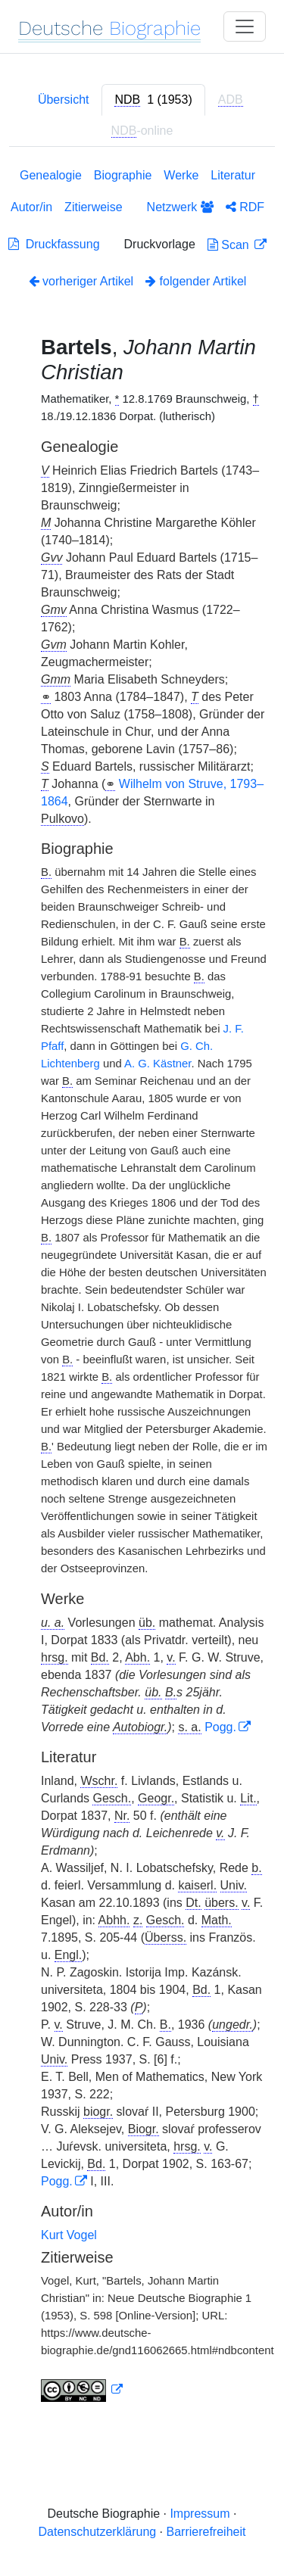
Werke (181, 175)
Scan (230, 244)
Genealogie (51, 175)
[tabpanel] (142, 1288)
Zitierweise (93, 207)
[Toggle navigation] (244, 26)
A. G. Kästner (157, 1063)
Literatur (233, 175)
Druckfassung (54, 244)
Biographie (123, 175)
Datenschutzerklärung (98, 2531)
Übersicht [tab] (63, 99)
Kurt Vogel (69, 2235)
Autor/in (31, 207)
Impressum (199, 2513)
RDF (245, 207)
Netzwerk (180, 207)
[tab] (152, 100)
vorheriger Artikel (81, 281)
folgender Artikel (195, 281)
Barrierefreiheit (206, 2531)
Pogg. (220, 1727)
